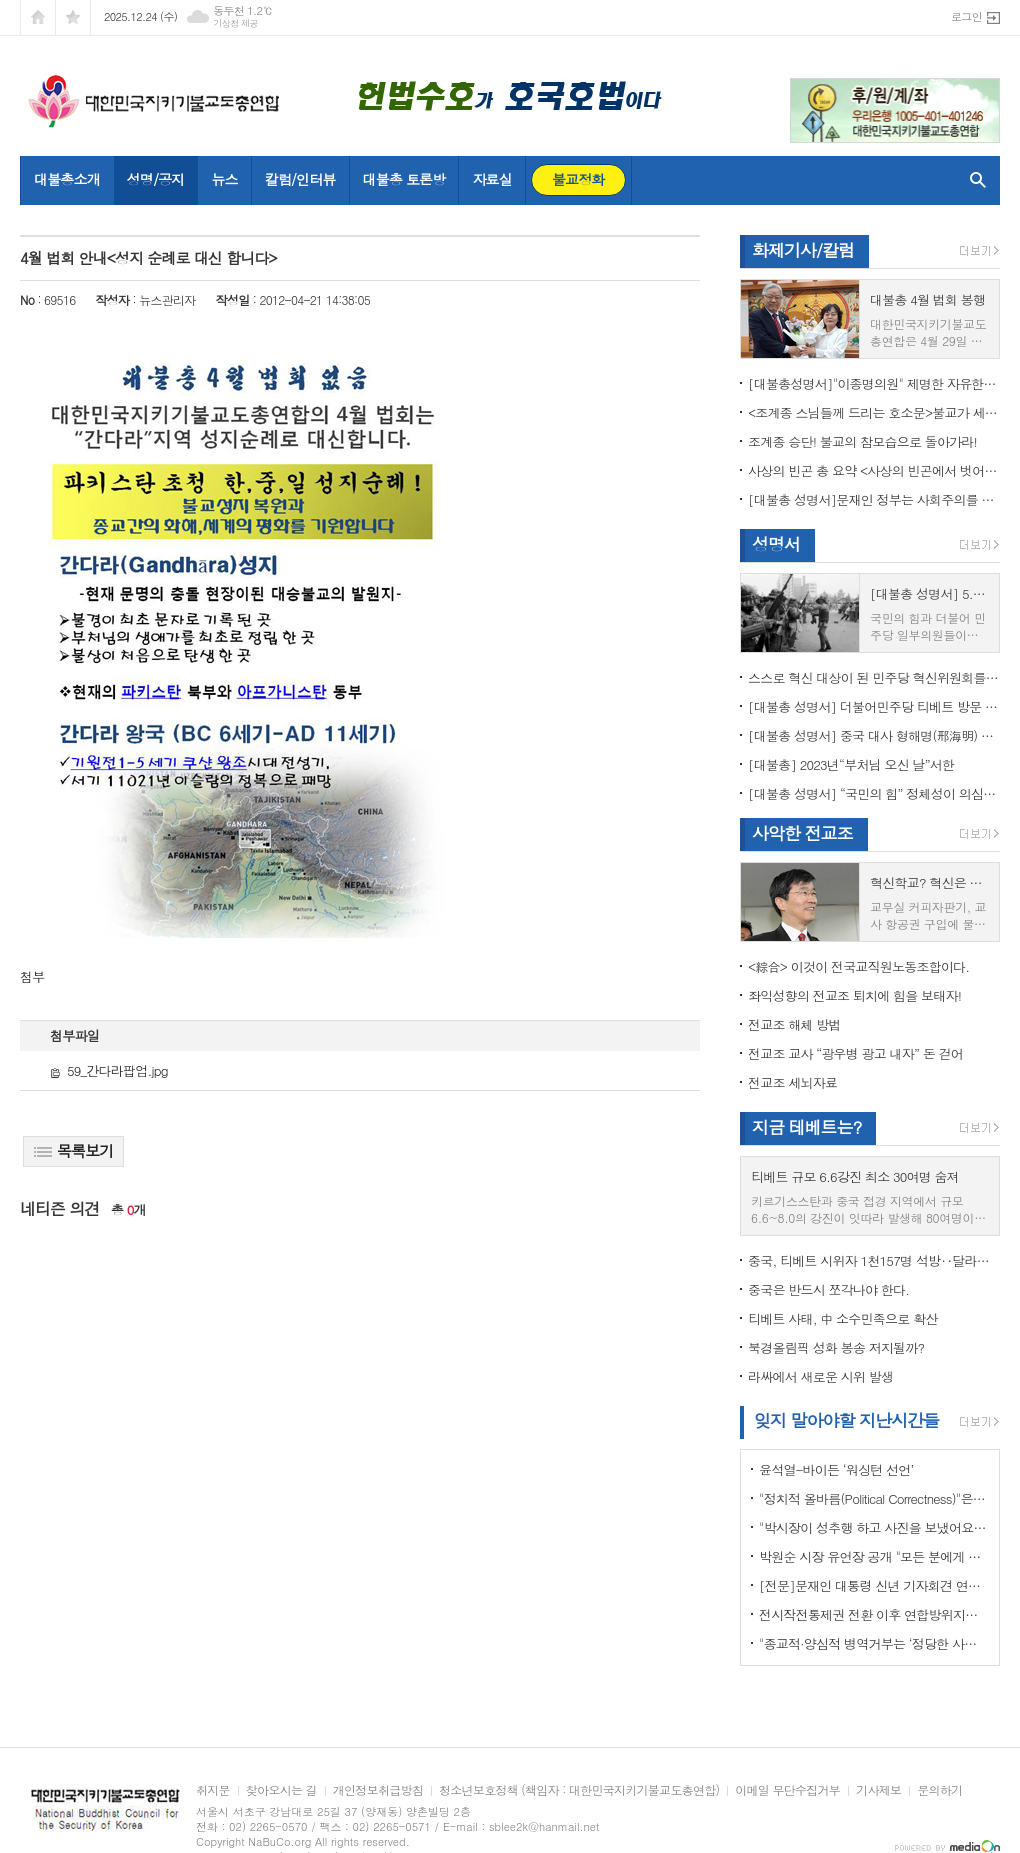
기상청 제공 (235, 23)
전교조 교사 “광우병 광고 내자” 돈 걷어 (855, 1053)
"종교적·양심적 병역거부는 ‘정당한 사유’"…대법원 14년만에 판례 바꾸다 (874, 1643)
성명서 (776, 544)
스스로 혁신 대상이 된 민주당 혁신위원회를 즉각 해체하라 (874, 677)
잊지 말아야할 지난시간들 (846, 1420)
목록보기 (73, 1150)
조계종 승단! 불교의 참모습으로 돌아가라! (862, 441)
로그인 (966, 16)
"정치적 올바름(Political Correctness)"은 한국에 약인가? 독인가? (874, 1498)
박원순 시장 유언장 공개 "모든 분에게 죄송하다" (874, 1556)
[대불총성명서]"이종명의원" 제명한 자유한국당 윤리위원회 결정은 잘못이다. (874, 383)
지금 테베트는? (806, 1127)
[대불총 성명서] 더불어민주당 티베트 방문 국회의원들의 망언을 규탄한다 (874, 706)
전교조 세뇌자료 (792, 1082)
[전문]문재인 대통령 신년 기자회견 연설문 (874, 1585)
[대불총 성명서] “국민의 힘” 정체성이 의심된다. (874, 793)
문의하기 (939, 1790)
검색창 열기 (973, 180)
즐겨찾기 (73, 17)
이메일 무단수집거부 (787, 1790)
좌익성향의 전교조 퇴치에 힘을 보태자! (854, 995)
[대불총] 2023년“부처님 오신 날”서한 (851, 764)
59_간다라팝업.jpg (109, 1070)
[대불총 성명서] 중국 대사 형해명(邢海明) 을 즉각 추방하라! (874, 735)
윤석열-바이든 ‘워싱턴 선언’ (836, 1469)
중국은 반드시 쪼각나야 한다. (828, 1289)
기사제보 (878, 1790)
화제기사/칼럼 (803, 250)
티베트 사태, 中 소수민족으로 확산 (842, 1318)
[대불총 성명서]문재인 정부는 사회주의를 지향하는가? (874, 499)
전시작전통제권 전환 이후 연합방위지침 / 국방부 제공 (874, 1614)
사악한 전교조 (802, 833)
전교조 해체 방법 (794, 1024)
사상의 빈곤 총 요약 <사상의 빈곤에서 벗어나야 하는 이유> (874, 470)
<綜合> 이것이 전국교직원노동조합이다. (858, 966)
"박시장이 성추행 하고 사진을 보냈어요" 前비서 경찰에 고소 (874, 1527)
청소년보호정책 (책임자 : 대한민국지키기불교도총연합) (579, 1790)
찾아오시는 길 (281, 1790)
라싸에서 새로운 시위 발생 (820, 1376)
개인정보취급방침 (378, 1790)
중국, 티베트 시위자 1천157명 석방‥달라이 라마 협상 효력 (874, 1260)
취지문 (213, 1790)
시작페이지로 (38, 17)
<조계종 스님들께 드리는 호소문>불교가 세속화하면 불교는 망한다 (874, 412)
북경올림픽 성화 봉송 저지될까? (836, 1347)
